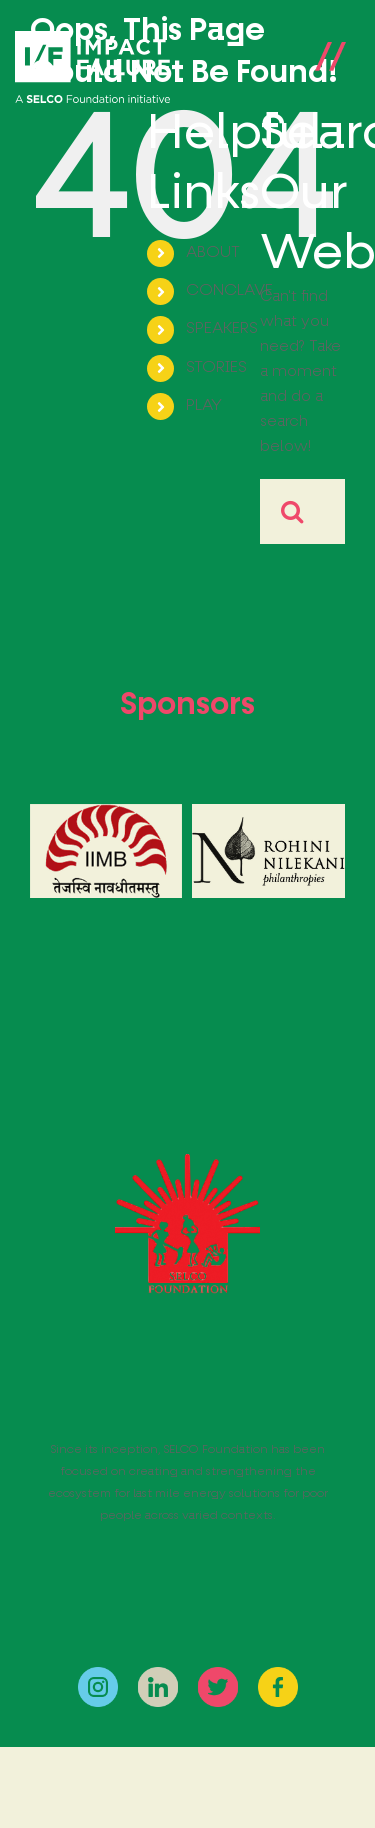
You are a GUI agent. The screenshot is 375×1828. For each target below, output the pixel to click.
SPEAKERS (222, 329)
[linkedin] (158, 1674)
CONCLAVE (229, 291)
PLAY (204, 406)
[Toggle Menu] (330, 68)
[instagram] (98, 1674)
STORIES (216, 368)
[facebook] (278, 1674)
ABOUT (213, 253)
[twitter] (218, 1674)
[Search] (292, 511)
